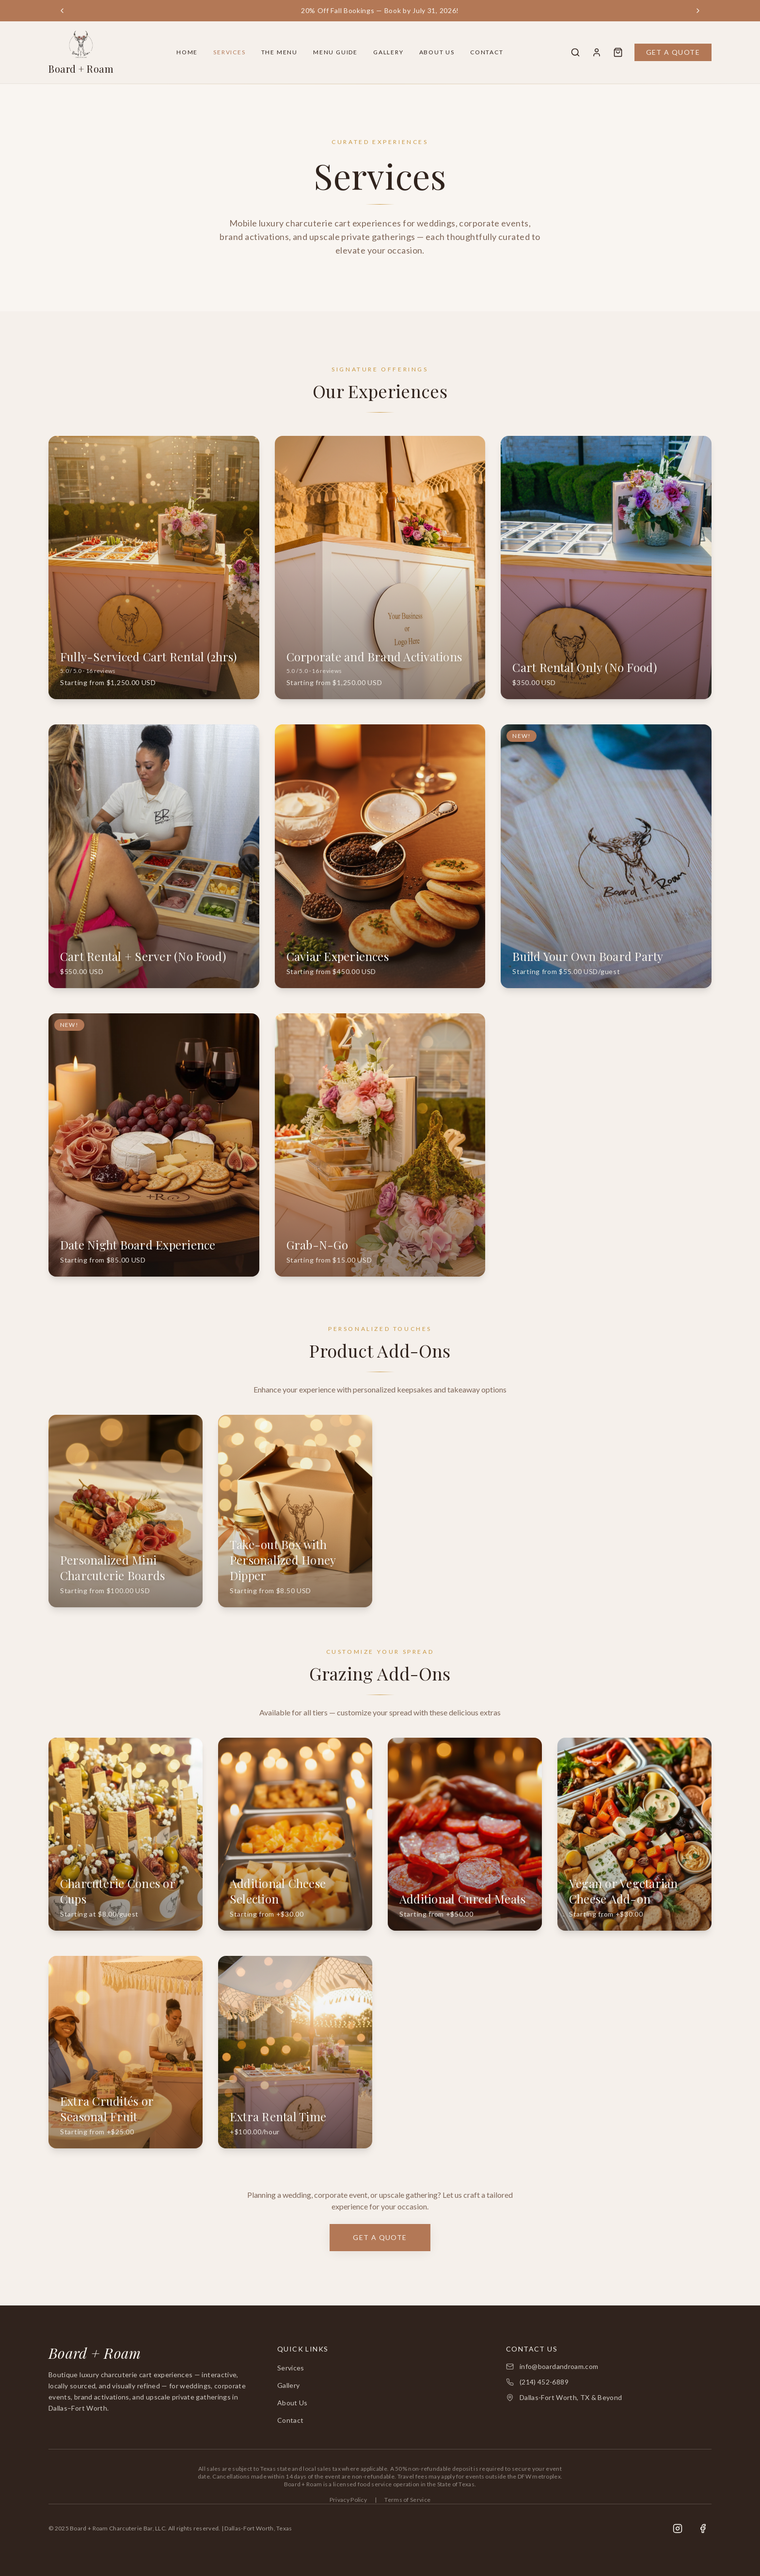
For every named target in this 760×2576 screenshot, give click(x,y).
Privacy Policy (348, 2499)
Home (187, 52)
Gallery (388, 52)
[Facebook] (703, 2528)
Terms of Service (407, 2499)
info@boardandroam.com (559, 2366)
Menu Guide (335, 52)
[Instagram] (677, 2528)
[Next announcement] (698, 10)
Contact (487, 52)
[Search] (575, 52)
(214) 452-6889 (544, 2382)
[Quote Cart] (618, 52)
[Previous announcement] (62, 10)
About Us (437, 52)
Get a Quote (673, 52)
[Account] (596, 52)
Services (229, 52)
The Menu (279, 52)
